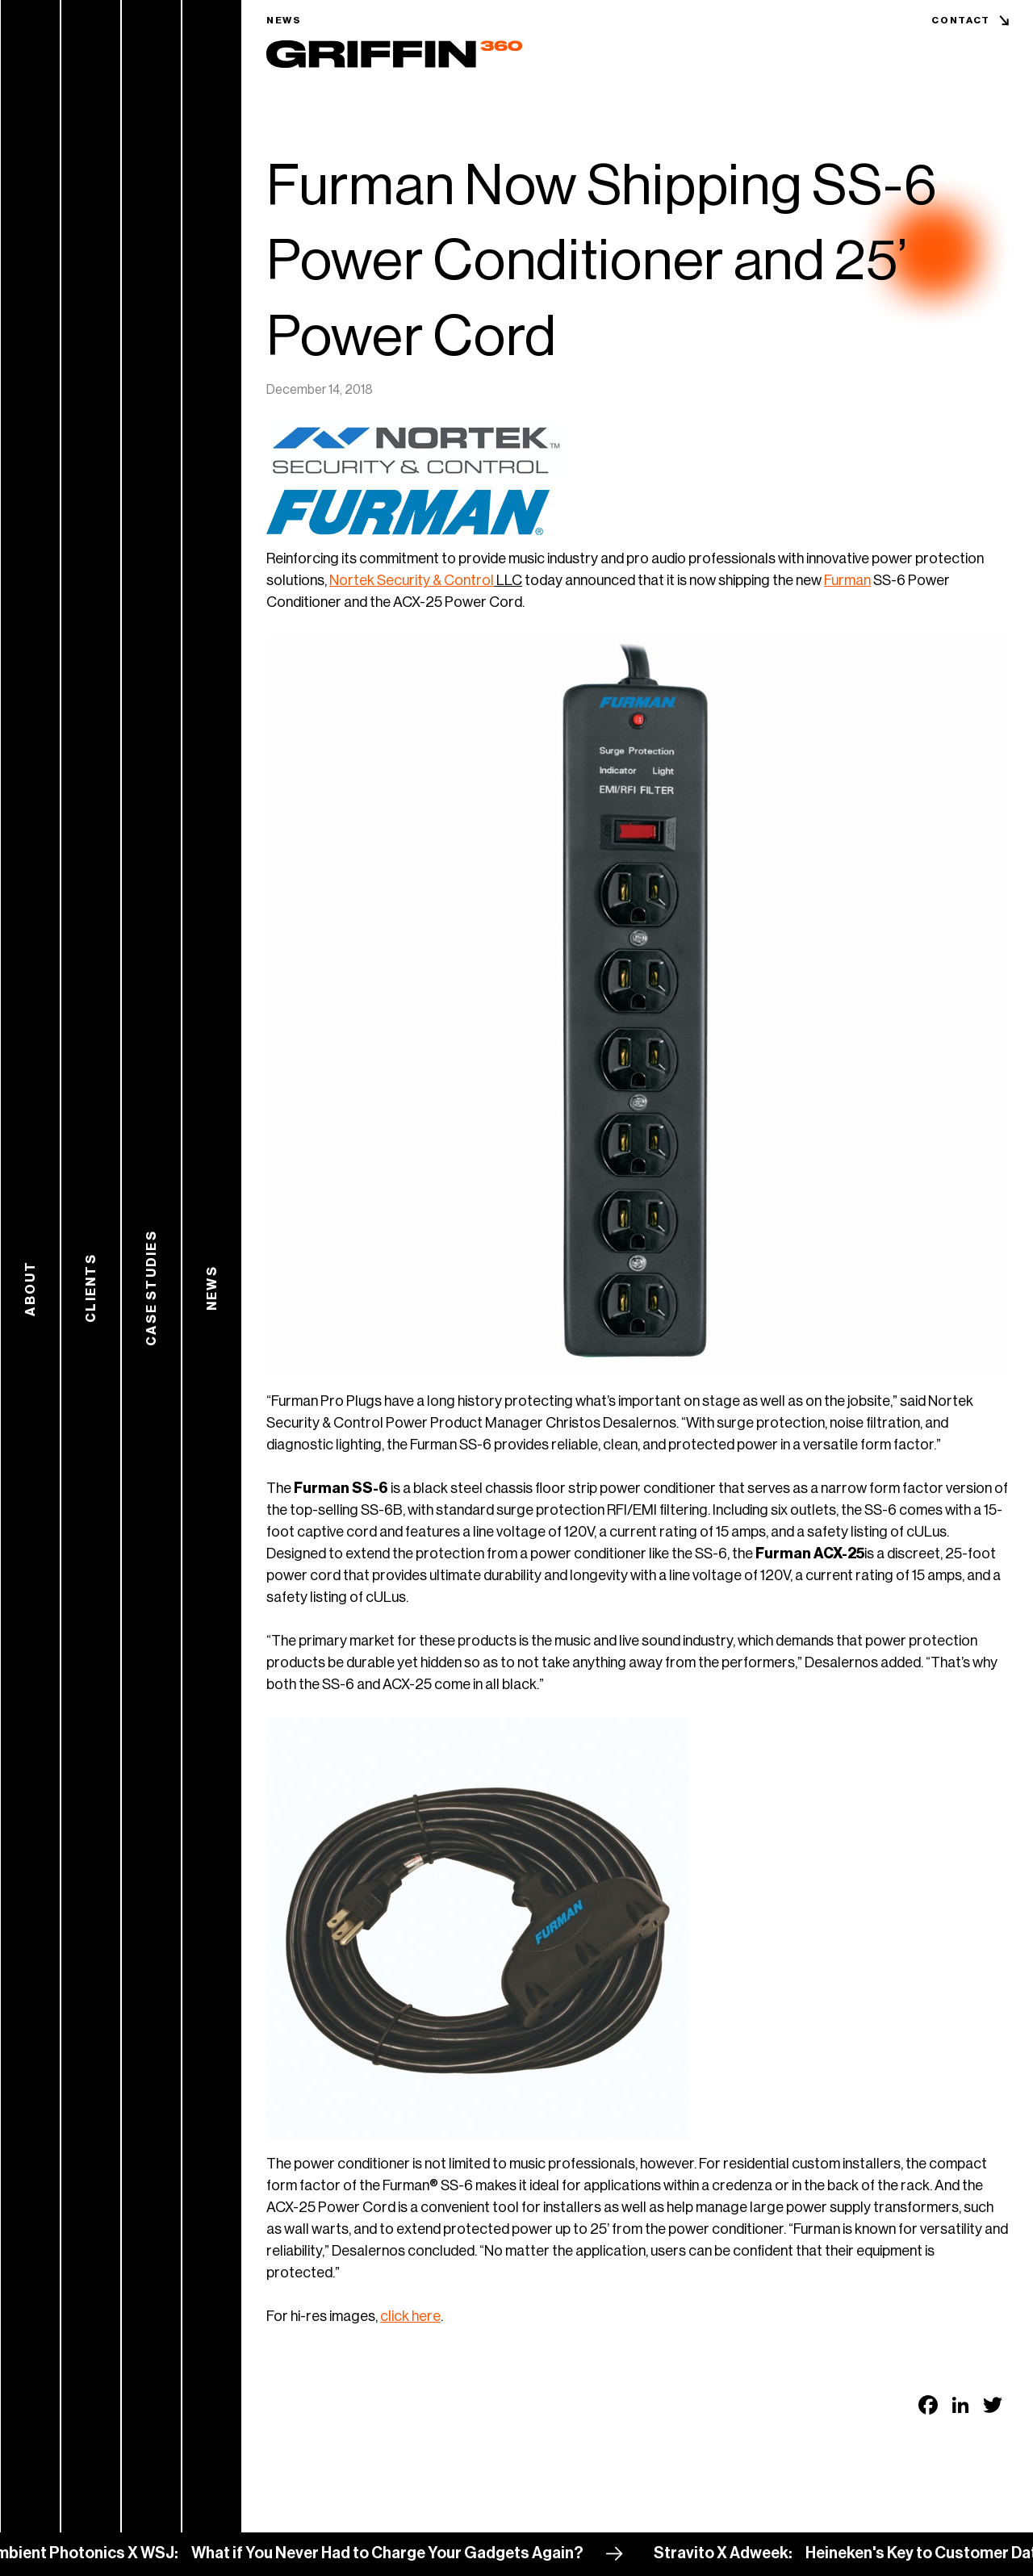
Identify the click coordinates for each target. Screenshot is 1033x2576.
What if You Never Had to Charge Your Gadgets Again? (393, 2553)
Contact (960, 20)
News (284, 20)
